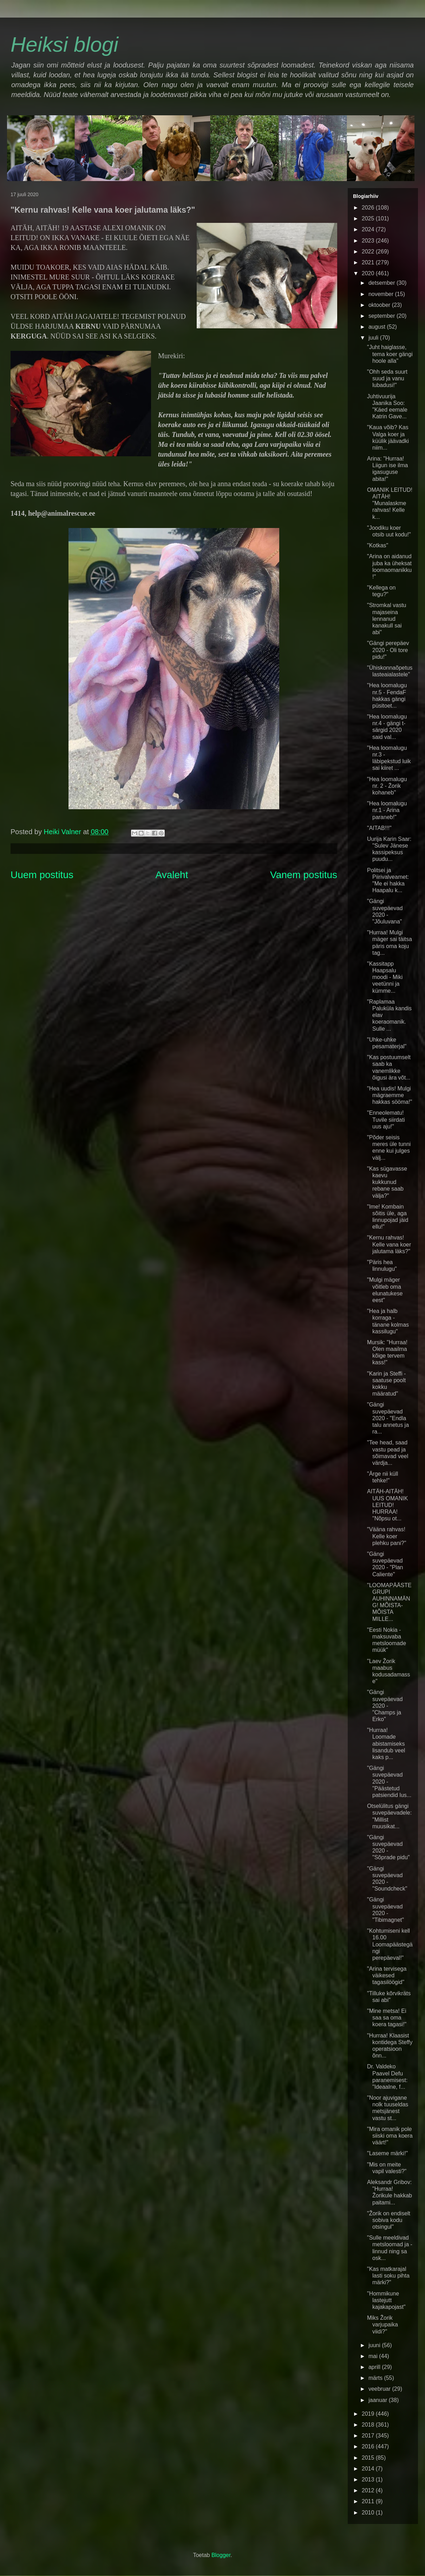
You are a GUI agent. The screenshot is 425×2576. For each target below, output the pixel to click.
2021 (369, 262)
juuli (374, 338)
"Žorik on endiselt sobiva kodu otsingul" (388, 2220)
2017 (369, 2436)
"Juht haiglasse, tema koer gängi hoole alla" (390, 353)
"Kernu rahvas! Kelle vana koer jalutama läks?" (389, 1244)
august (377, 327)
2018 (369, 2425)
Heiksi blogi (64, 44)
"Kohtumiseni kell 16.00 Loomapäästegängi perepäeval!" (390, 1944)
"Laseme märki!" (387, 2153)
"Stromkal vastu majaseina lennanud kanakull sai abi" (386, 618)
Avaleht (172, 874)
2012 (369, 2490)
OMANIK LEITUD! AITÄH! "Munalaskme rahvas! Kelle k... (389, 503)
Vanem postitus (303, 874)
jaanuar (378, 2400)
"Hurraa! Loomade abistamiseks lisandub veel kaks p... (386, 1743)
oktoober (380, 305)
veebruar (380, 2389)
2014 (369, 2469)
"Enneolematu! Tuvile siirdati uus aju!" (386, 1119)
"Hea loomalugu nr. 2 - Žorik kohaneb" (387, 786)
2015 (369, 2458)
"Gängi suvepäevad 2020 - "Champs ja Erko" (385, 1705)
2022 (369, 252)
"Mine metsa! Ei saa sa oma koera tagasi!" (386, 2017)
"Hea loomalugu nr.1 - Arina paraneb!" (387, 810)
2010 (369, 2513)
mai (373, 2356)
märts (376, 2378)
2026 (369, 208)
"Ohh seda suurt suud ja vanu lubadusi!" (387, 378)
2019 (369, 2414)
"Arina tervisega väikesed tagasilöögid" (386, 1975)
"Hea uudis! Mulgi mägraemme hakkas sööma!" (389, 1095)
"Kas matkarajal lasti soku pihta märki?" (388, 2275)
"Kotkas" (377, 545)
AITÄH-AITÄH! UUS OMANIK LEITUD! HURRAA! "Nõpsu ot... (387, 1504)
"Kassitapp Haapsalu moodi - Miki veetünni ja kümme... (385, 977)
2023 (369, 241)
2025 (369, 218)
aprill (375, 2367)
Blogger (220, 2555)
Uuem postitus (42, 874)
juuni (375, 2345)
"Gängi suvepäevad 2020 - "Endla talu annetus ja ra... (388, 1418)
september (382, 316)
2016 (369, 2446)
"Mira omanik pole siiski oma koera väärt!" (390, 2135)
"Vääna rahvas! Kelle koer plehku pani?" (386, 1536)
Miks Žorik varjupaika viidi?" (382, 2324)
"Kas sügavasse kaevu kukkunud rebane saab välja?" (387, 1182)
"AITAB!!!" (379, 828)
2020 (369, 273)
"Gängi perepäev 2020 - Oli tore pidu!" (388, 649)
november (381, 294)
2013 (369, 2479)
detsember (382, 283)
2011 (369, 2501)
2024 (369, 229)
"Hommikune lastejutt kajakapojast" (386, 2300)
